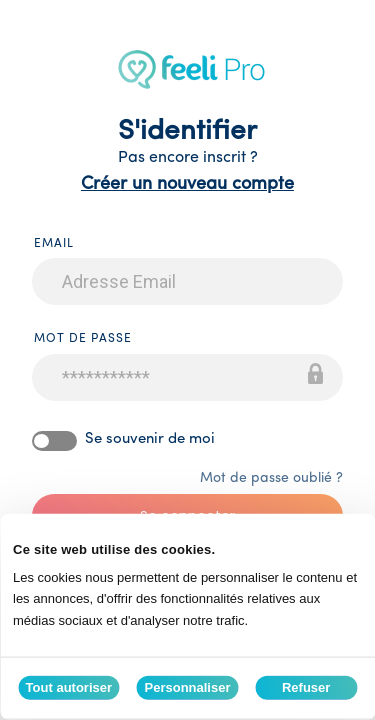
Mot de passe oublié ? (271, 478)
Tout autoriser (69, 687)
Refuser (306, 687)
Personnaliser (188, 687)
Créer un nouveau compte (187, 184)
